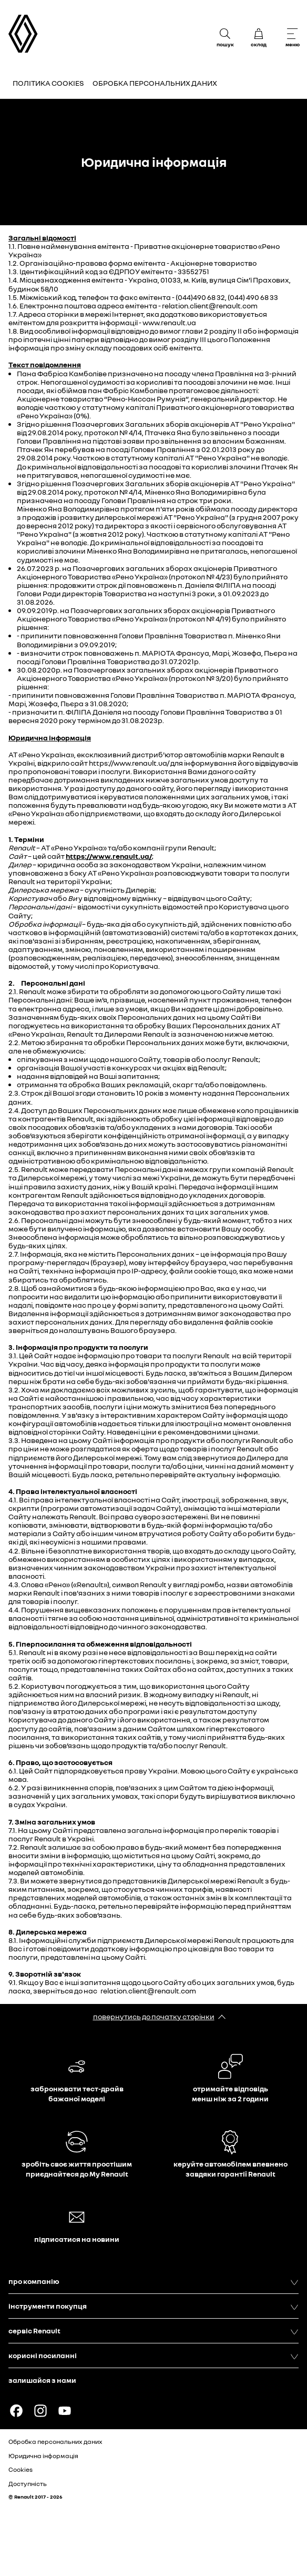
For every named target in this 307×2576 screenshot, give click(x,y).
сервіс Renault (153, 2331)
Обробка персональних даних (155, 82)
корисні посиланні (153, 2355)
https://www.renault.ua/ (109, 855)
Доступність (27, 2484)
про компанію (153, 2281)
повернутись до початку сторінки (153, 2016)
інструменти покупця (153, 2306)
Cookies (20, 2469)
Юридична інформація (43, 2456)
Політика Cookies (48, 82)
